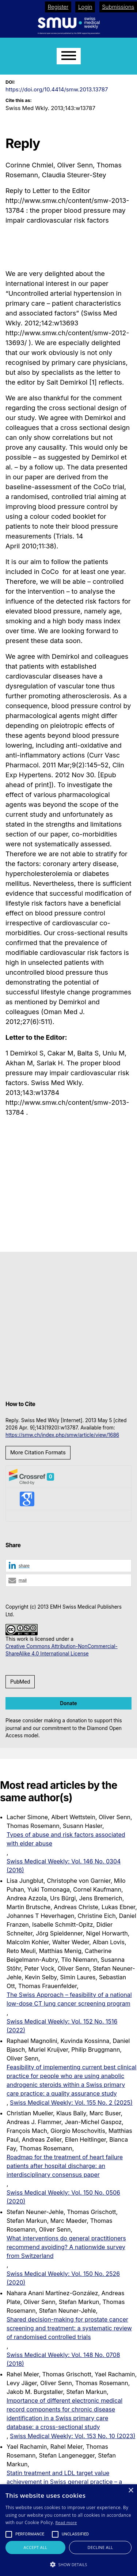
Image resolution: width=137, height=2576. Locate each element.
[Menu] (69, 56)
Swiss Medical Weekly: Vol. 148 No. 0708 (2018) (63, 2359)
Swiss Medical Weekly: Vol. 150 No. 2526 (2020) (63, 2278)
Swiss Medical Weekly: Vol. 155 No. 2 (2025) (71, 2102)
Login (85, 6)
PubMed (20, 1681)
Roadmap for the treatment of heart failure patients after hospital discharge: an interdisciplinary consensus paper (65, 2165)
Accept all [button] (35, 2547)
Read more (66, 2522)
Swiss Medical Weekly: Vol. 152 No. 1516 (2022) (62, 2026)
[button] (68, 1566)
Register (58, 6)
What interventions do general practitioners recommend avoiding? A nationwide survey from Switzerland (66, 2247)
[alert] (68, 2530)
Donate (68, 1703)
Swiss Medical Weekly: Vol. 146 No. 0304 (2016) (64, 1866)
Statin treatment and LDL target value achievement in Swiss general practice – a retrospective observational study (64, 2481)
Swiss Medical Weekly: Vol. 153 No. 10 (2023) (72, 2436)
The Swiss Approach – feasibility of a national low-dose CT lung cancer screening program (69, 1999)
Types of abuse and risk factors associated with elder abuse (66, 1839)
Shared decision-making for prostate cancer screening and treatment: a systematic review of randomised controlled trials (69, 2328)
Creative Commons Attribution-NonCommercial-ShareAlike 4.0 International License (61, 1650)
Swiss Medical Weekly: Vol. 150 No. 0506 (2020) (63, 2197)
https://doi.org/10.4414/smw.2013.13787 (56, 89)
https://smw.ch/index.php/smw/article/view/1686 (62, 1435)
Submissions (118, 6)
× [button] (130, 2490)
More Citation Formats (38, 1452)
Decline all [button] (100, 2547)
